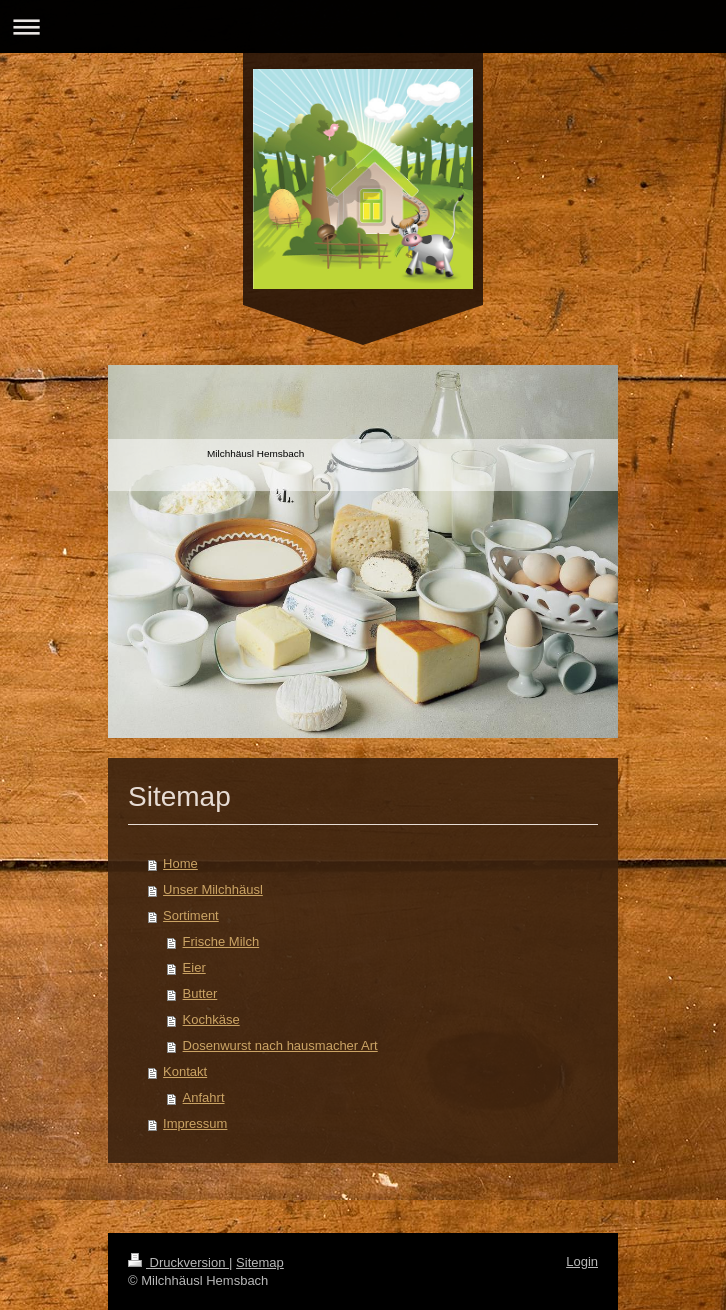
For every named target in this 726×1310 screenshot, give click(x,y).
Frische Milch (221, 941)
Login (582, 1261)
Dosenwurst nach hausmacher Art (280, 1045)
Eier (194, 967)
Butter (200, 993)
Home (180, 863)
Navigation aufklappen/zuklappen (363, 26)
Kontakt (185, 1071)
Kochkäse (211, 1019)
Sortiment (191, 915)
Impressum (195, 1123)
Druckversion (178, 1262)
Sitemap (260, 1262)
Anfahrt (204, 1097)
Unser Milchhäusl (213, 889)
